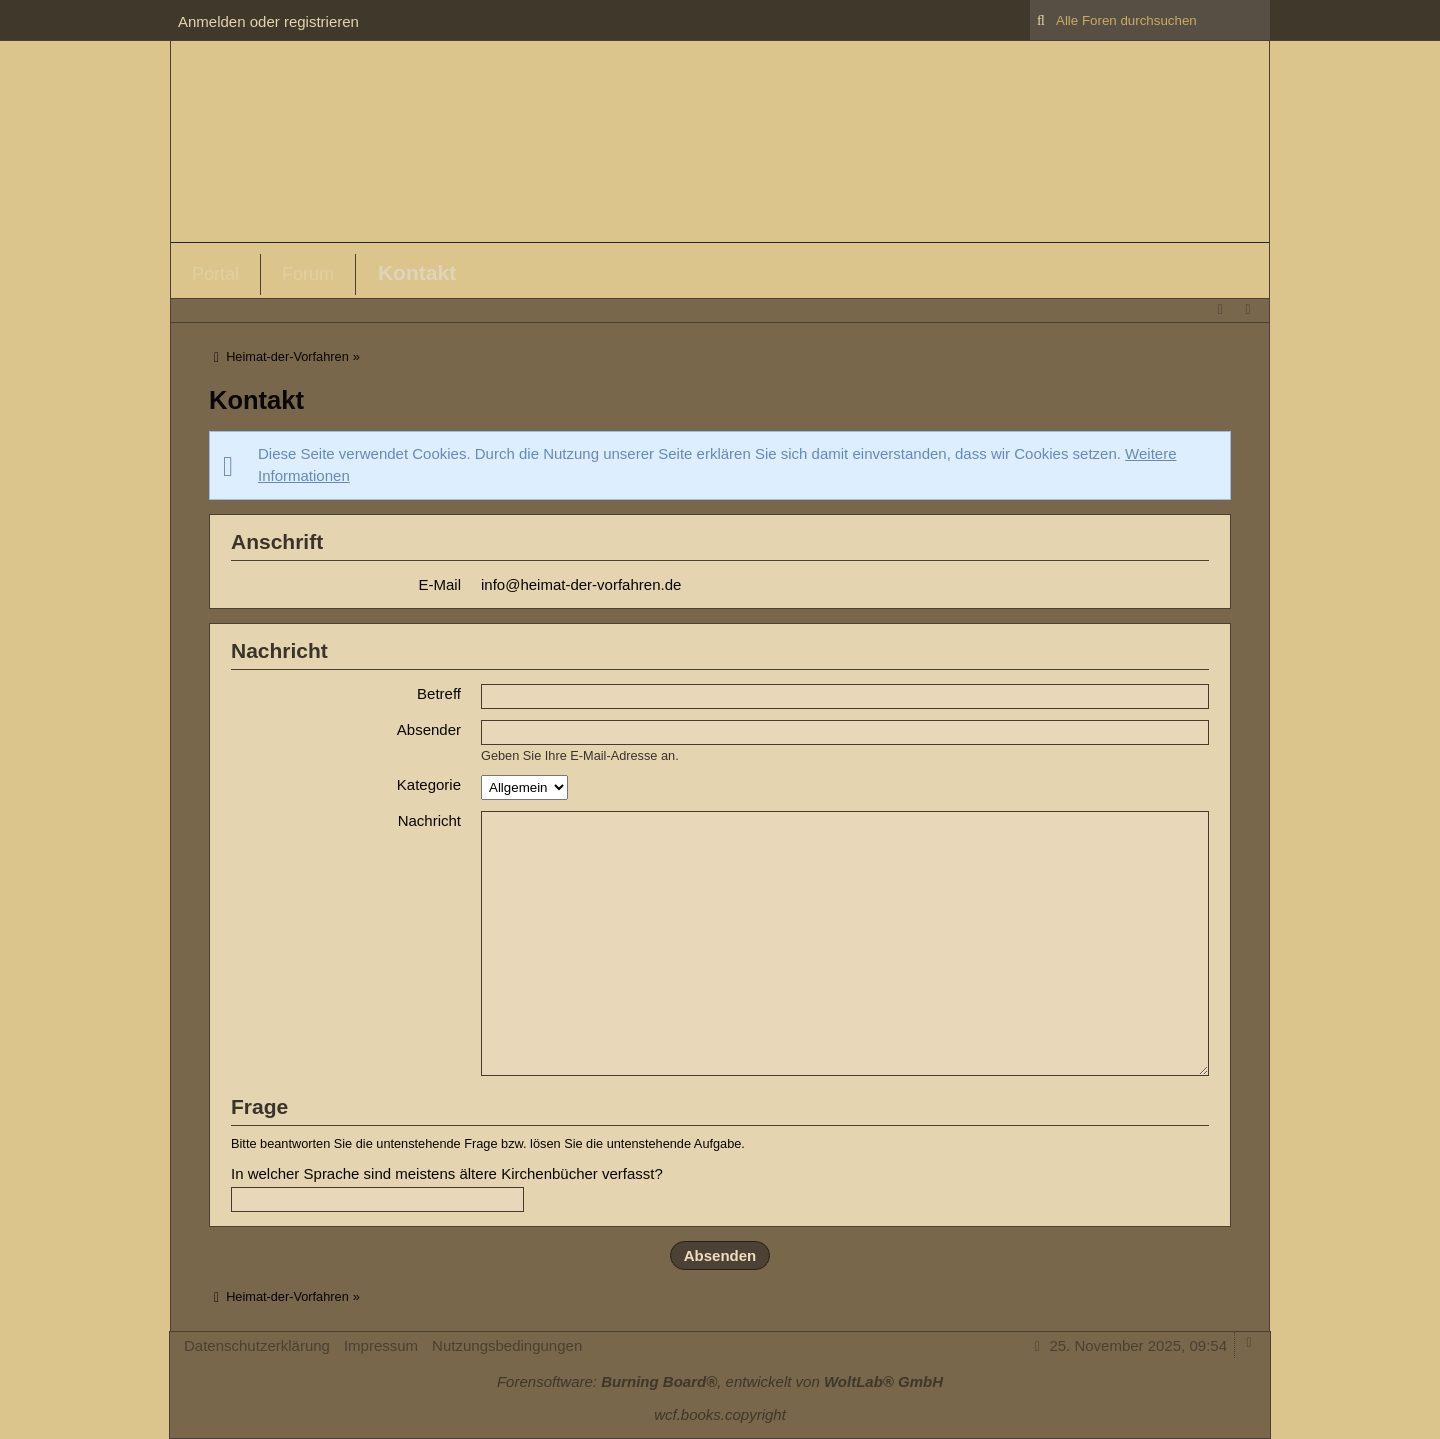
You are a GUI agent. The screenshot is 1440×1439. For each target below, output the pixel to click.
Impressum (381, 1345)
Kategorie (429, 784)
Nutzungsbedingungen (507, 1345)
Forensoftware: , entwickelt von (720, 1381)
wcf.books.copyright (720, 1414)
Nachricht (429, 820)
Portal (215, 274)
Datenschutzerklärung (257, 1345)
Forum (308, 274)
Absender (429, 729)
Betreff (439, 693)
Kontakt (417, 272)
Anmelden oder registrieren (268, 21)
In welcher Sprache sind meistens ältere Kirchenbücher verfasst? (447, 1173)
